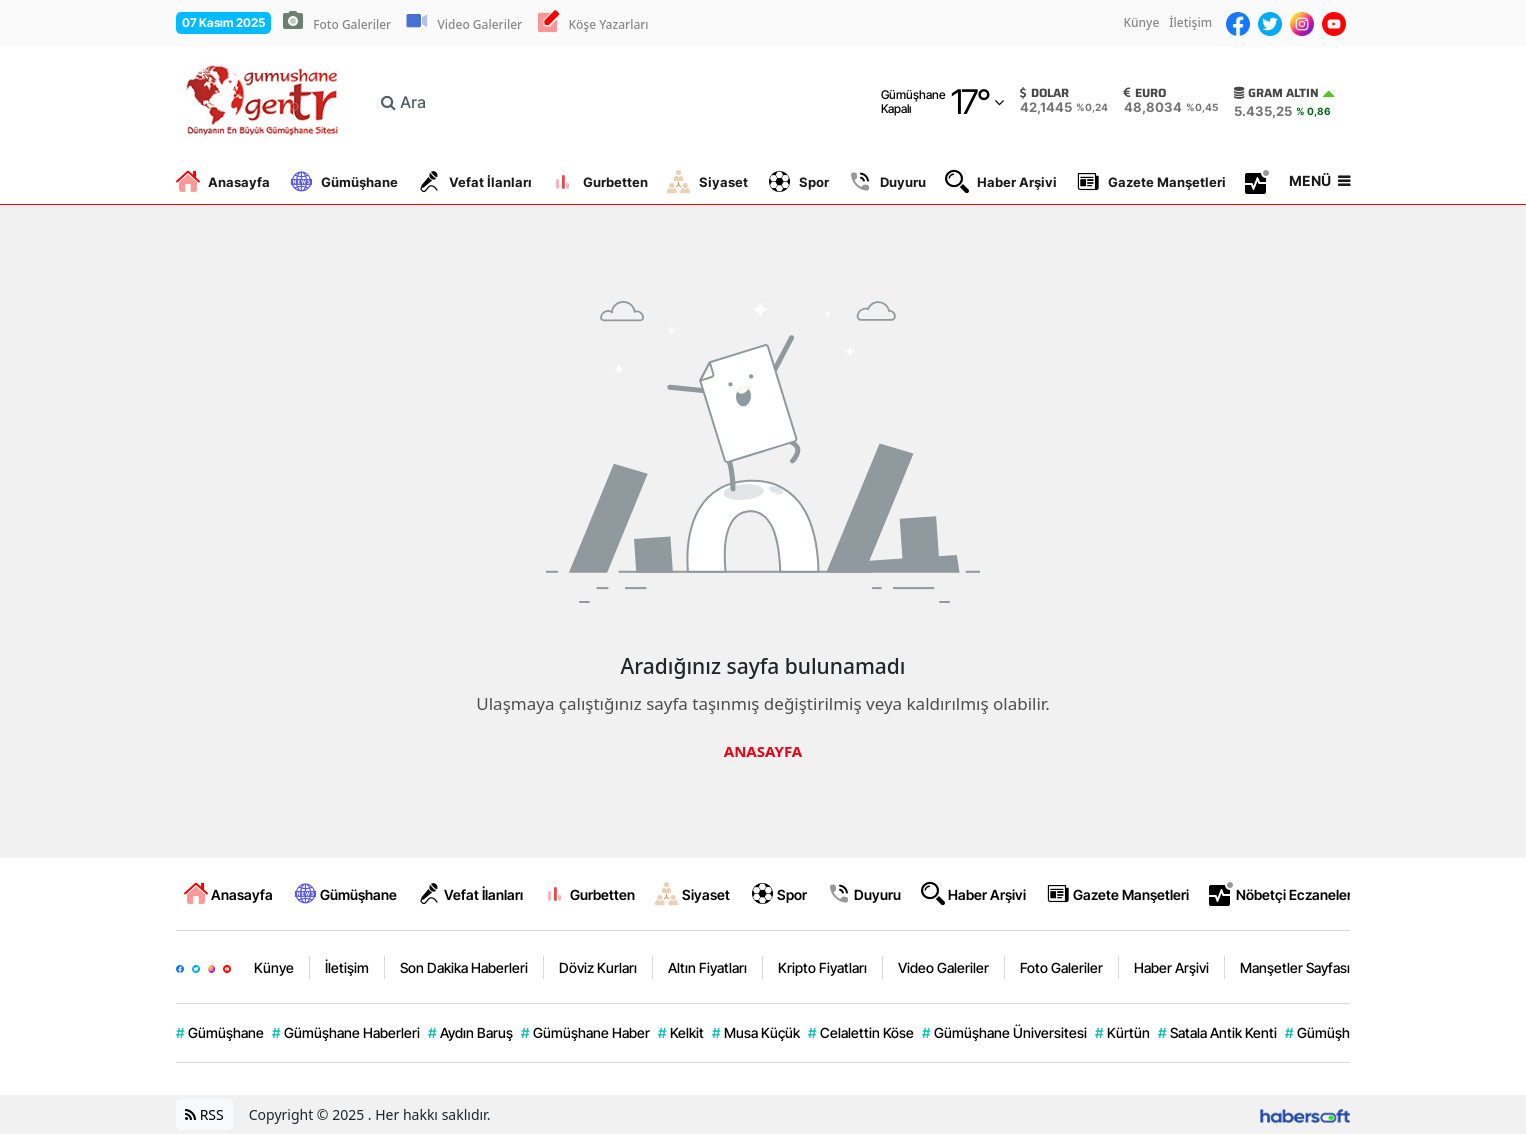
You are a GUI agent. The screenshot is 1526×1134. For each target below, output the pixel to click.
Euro (1145, 93)
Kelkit (681, 1033)
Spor (798, 182)
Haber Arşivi (1001, 182)
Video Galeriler (479, 24)
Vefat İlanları (474, 182)
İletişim (1190, 22)
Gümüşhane (343, 182)
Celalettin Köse (861, 1033)
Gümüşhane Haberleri (346, 1033)
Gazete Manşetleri (1151, 182)
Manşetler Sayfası (1295, 967)
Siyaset (707, 182)
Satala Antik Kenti (1217, 1033)
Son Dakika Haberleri (464, 967)
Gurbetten (599, 182)
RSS (204, 1114)
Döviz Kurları (598, 967)
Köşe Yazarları (608, 24)
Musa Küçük (756, 1033)
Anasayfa (223, 182)
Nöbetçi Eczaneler (1280, 894)
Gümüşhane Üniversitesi (1004, 1033)
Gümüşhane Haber (585, 1033)
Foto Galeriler (352, 24)
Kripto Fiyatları (822, 967)
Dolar (1044, 93)
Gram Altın (1276, 93)
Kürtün (1122, 1033)
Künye (1141, 22)
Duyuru (887, 182)
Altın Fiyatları (707, 967)
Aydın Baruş (470, 1033)
